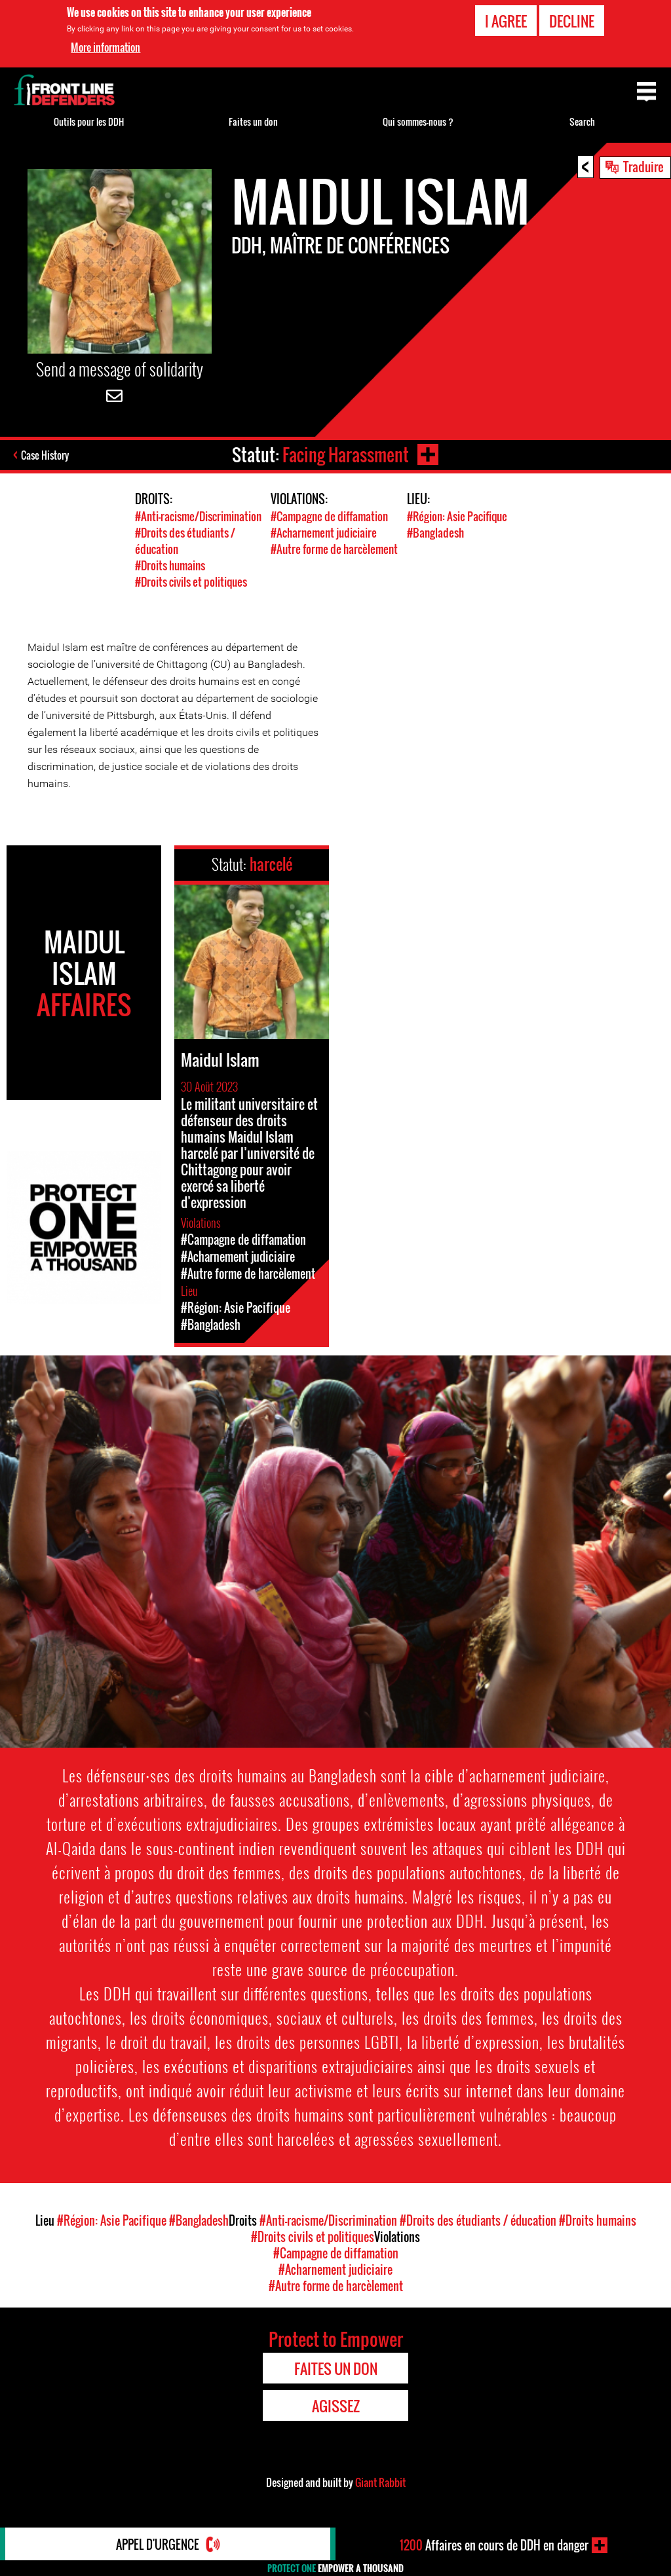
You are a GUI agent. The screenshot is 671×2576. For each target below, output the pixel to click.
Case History (45, 455)
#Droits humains (170, 565)
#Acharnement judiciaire (324, 532)
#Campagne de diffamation (329, 516)
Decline (571, 20)
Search (582, 121)
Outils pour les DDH (89, 121)
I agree (506, 20)
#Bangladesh (435, 532)
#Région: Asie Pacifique (457, 516)
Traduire (643, 166)
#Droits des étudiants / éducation (478, 2220)
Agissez (336, 2405)
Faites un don (253, 121)
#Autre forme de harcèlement (334, 549)
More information (105, 47)
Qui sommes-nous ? (418, 121)
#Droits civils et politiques (191, 582)
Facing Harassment (345, 455)
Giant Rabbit (380, 2482)
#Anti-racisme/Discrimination (198, 516)
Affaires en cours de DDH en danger (494, 2545)
